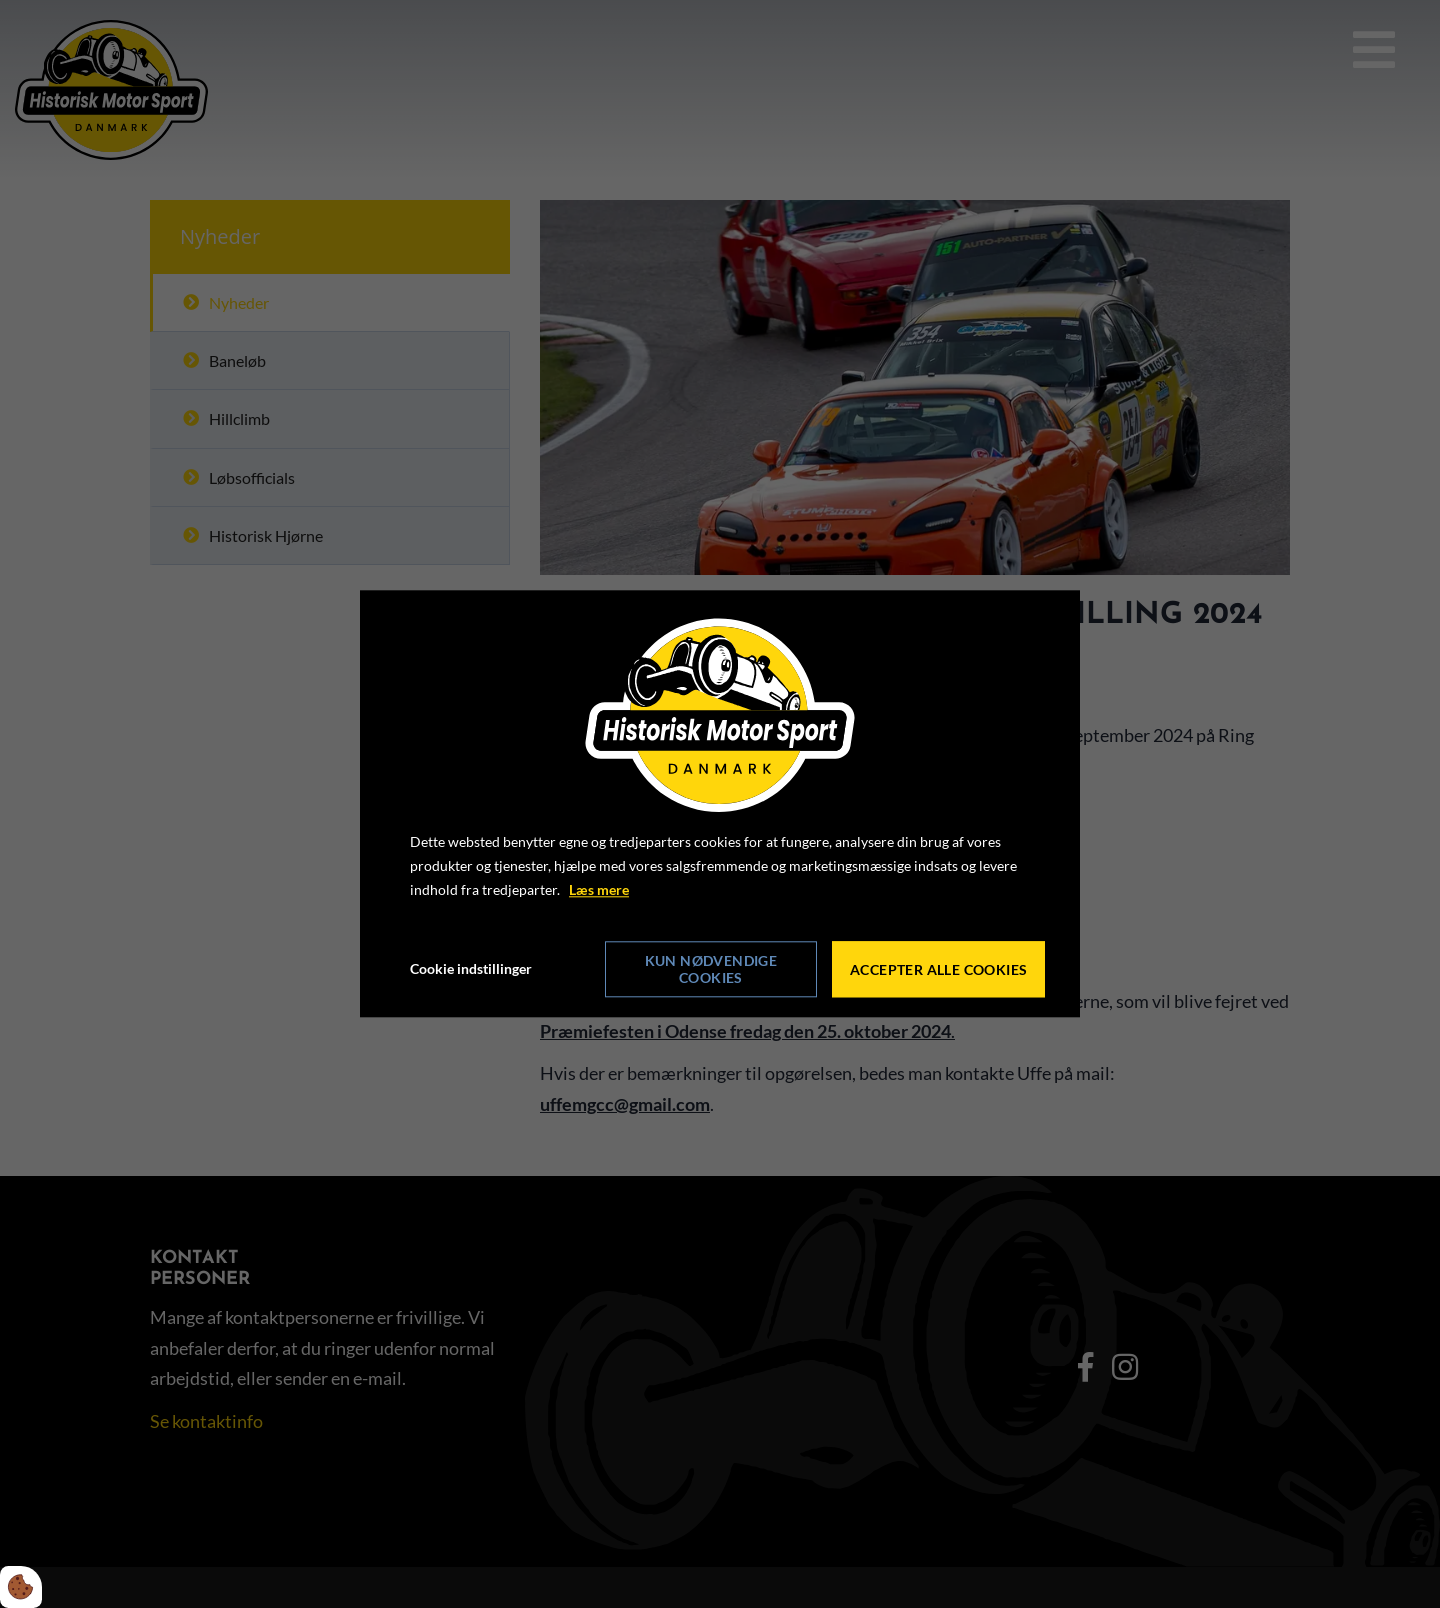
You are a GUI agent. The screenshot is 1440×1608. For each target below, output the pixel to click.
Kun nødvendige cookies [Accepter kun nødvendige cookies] (711, 970)
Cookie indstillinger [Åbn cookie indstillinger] (471, 969)
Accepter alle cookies (938, 969)
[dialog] (720, 803)
